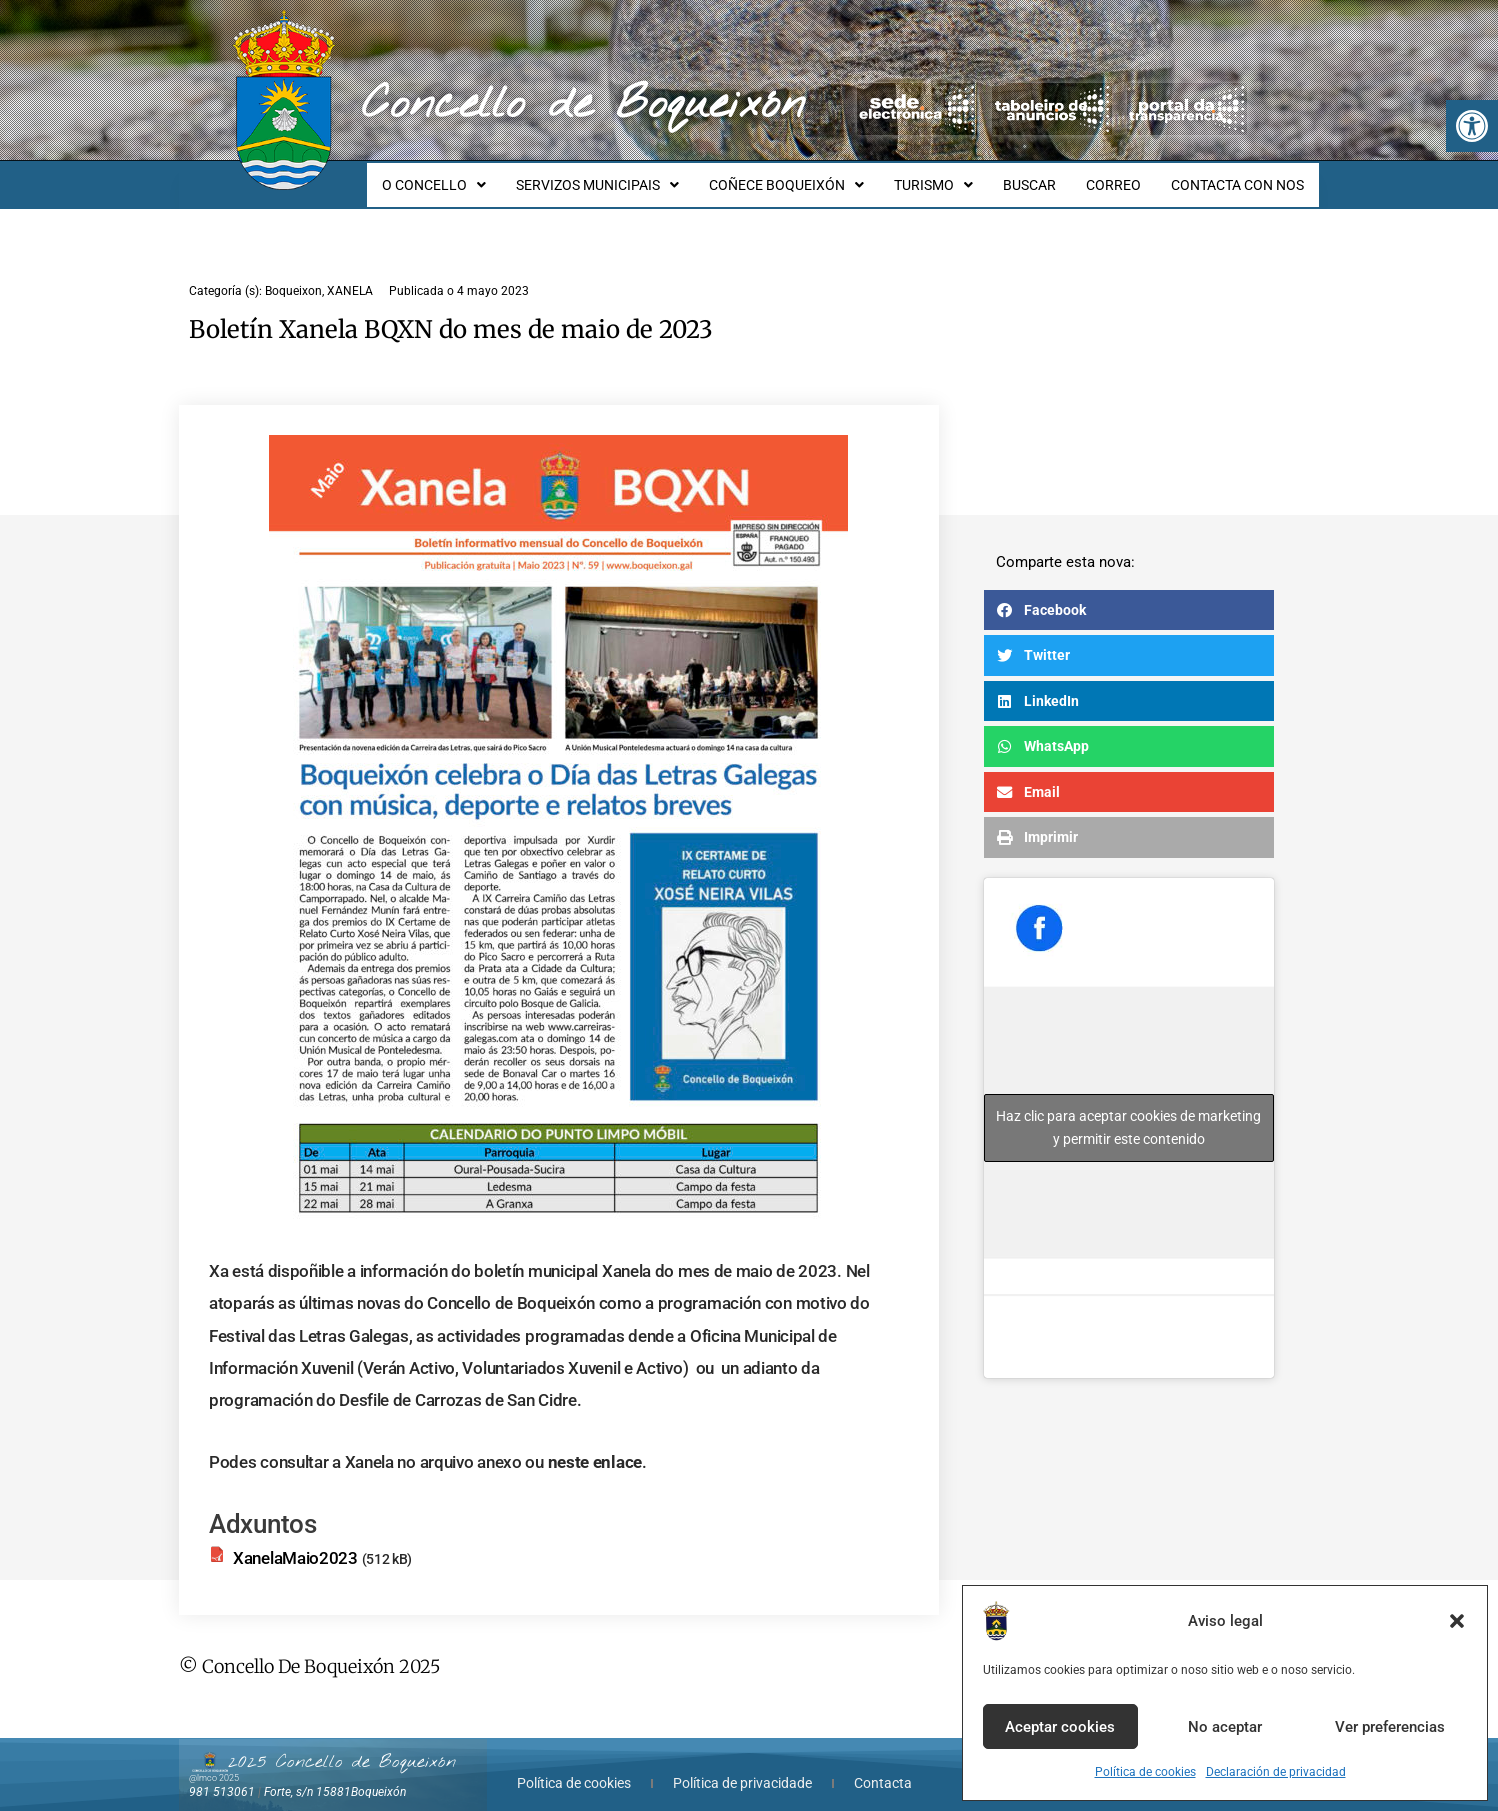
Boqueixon (293, 273)
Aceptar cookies (1060, 1727)
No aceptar (1225, 1727)
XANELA (350, 273)
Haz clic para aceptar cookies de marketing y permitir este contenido (1128, 1109)
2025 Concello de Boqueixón (342, 1744)
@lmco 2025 (214, 1760)
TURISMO (954, 176)
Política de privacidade (742, 1765)
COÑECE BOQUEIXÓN (813, 176)
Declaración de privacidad (1276, 1772)
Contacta (883, 1765)
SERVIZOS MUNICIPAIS (630, 176)
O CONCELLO (473, 176)
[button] (1472, 126)
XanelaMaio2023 (295, 1540)
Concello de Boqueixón (583, 105)
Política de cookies (1145, 1772)
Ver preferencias (1390, 1727)
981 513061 (222, 1774)
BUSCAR (1044, 176)
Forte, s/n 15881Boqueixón (335, 1774)
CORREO (1122, 176)
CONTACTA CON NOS (1240, 176)
